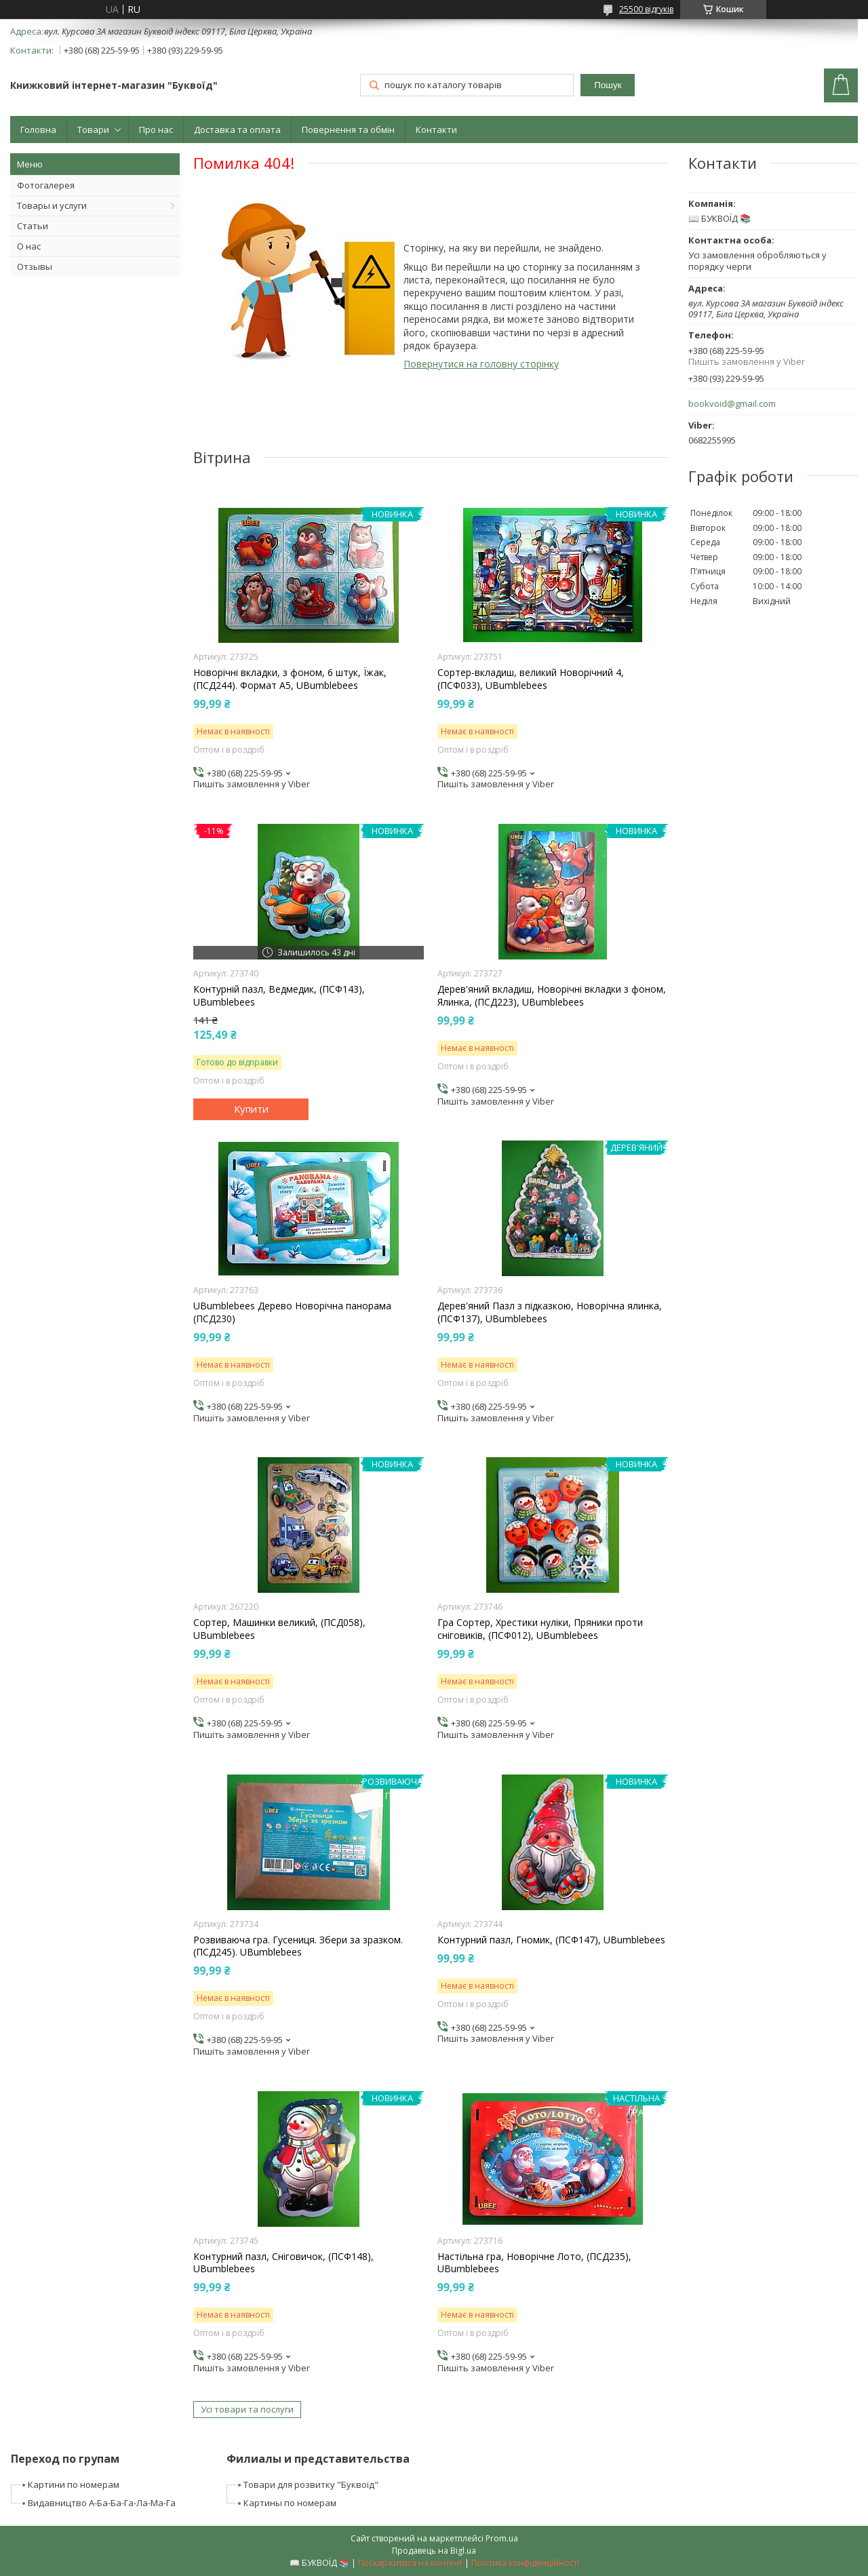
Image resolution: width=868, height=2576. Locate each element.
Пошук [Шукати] (607, 85)
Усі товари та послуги (247, 2409)
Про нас (156, 129)
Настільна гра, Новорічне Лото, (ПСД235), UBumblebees (534, 2263)
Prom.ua (502, 2538)
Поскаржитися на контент (410, 2563)
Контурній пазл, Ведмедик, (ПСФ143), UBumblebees (279, 995)
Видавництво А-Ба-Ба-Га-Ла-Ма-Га (102, 2503)
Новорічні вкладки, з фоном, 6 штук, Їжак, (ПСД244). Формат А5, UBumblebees (290, 679)
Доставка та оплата (237, 129)
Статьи (32, 226)
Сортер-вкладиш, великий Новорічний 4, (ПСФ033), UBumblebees (530, 679)
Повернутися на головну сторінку (481, 363)
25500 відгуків (646, 9)
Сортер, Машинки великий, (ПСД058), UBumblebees (279, 1629)
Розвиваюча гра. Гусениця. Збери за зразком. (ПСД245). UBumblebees (298, 1946)
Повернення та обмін (348, 129)
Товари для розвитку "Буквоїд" (310, 2484)
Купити (251, 1108)
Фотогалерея (46, 185)
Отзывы (34, 266)
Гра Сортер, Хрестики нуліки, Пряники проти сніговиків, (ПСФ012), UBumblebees (540, 1629)
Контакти (436, 129)
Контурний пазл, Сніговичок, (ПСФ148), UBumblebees (283, 2263)
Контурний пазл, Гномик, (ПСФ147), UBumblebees (551, 1940)
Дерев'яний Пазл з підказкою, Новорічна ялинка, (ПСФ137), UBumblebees (549, 1312)
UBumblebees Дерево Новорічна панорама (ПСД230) (292, 1312)
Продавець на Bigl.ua (434, 2550)
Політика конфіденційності (525, 2563)
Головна (38, 129)
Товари (93, 129)
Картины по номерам (289, 2503)
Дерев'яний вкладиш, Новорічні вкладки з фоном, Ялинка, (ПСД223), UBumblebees (551, 995)
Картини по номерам (73, 2484)
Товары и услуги (52, 205)
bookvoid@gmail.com (732, 404)
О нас (29, 246)
